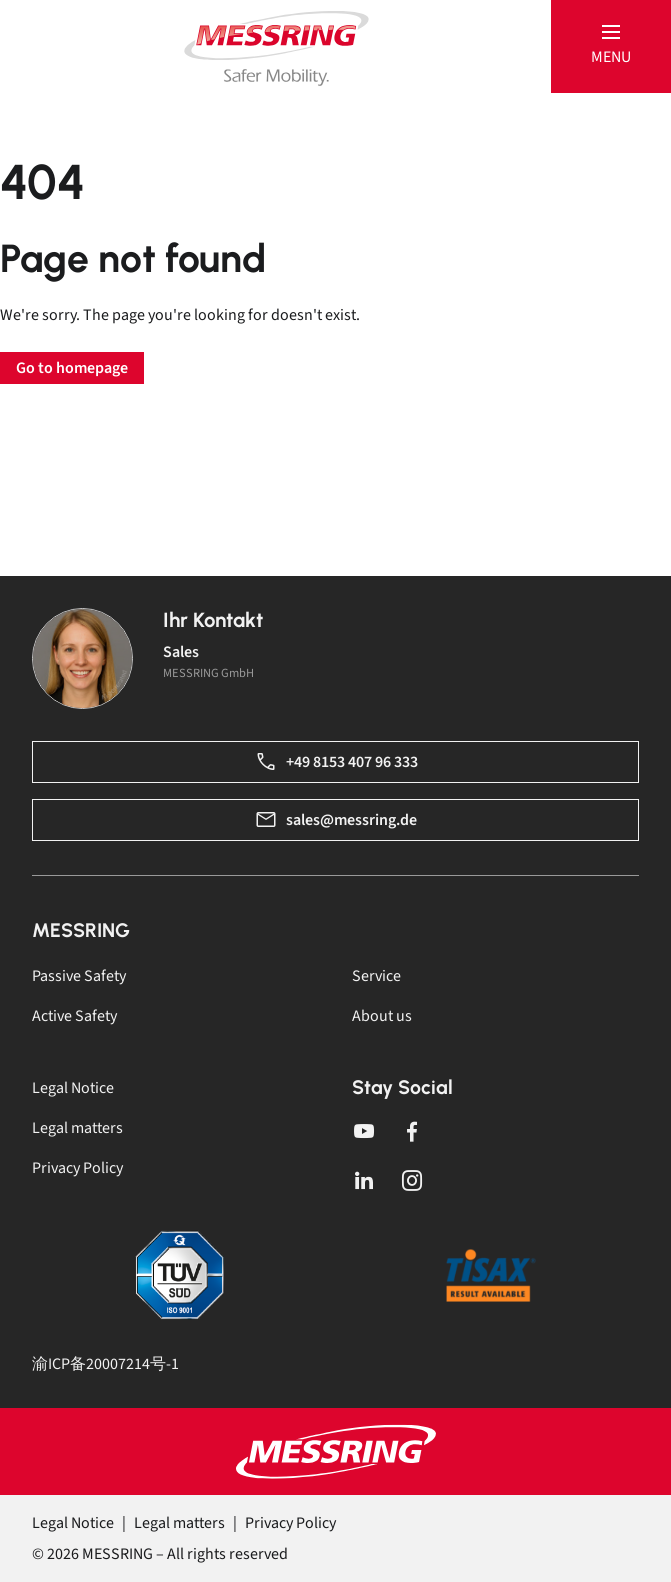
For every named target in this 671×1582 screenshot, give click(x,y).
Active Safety (74, 1016)
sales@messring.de (335, 820)
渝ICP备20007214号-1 (105, 1364)
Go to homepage (72, 368)
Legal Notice (73, 1088)
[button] (611, 46)
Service (376, 976)
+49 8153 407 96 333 (336, 762)
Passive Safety (79, 976)
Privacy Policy (77, 1168)
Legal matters (77, 1128)
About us (382, 1016)
